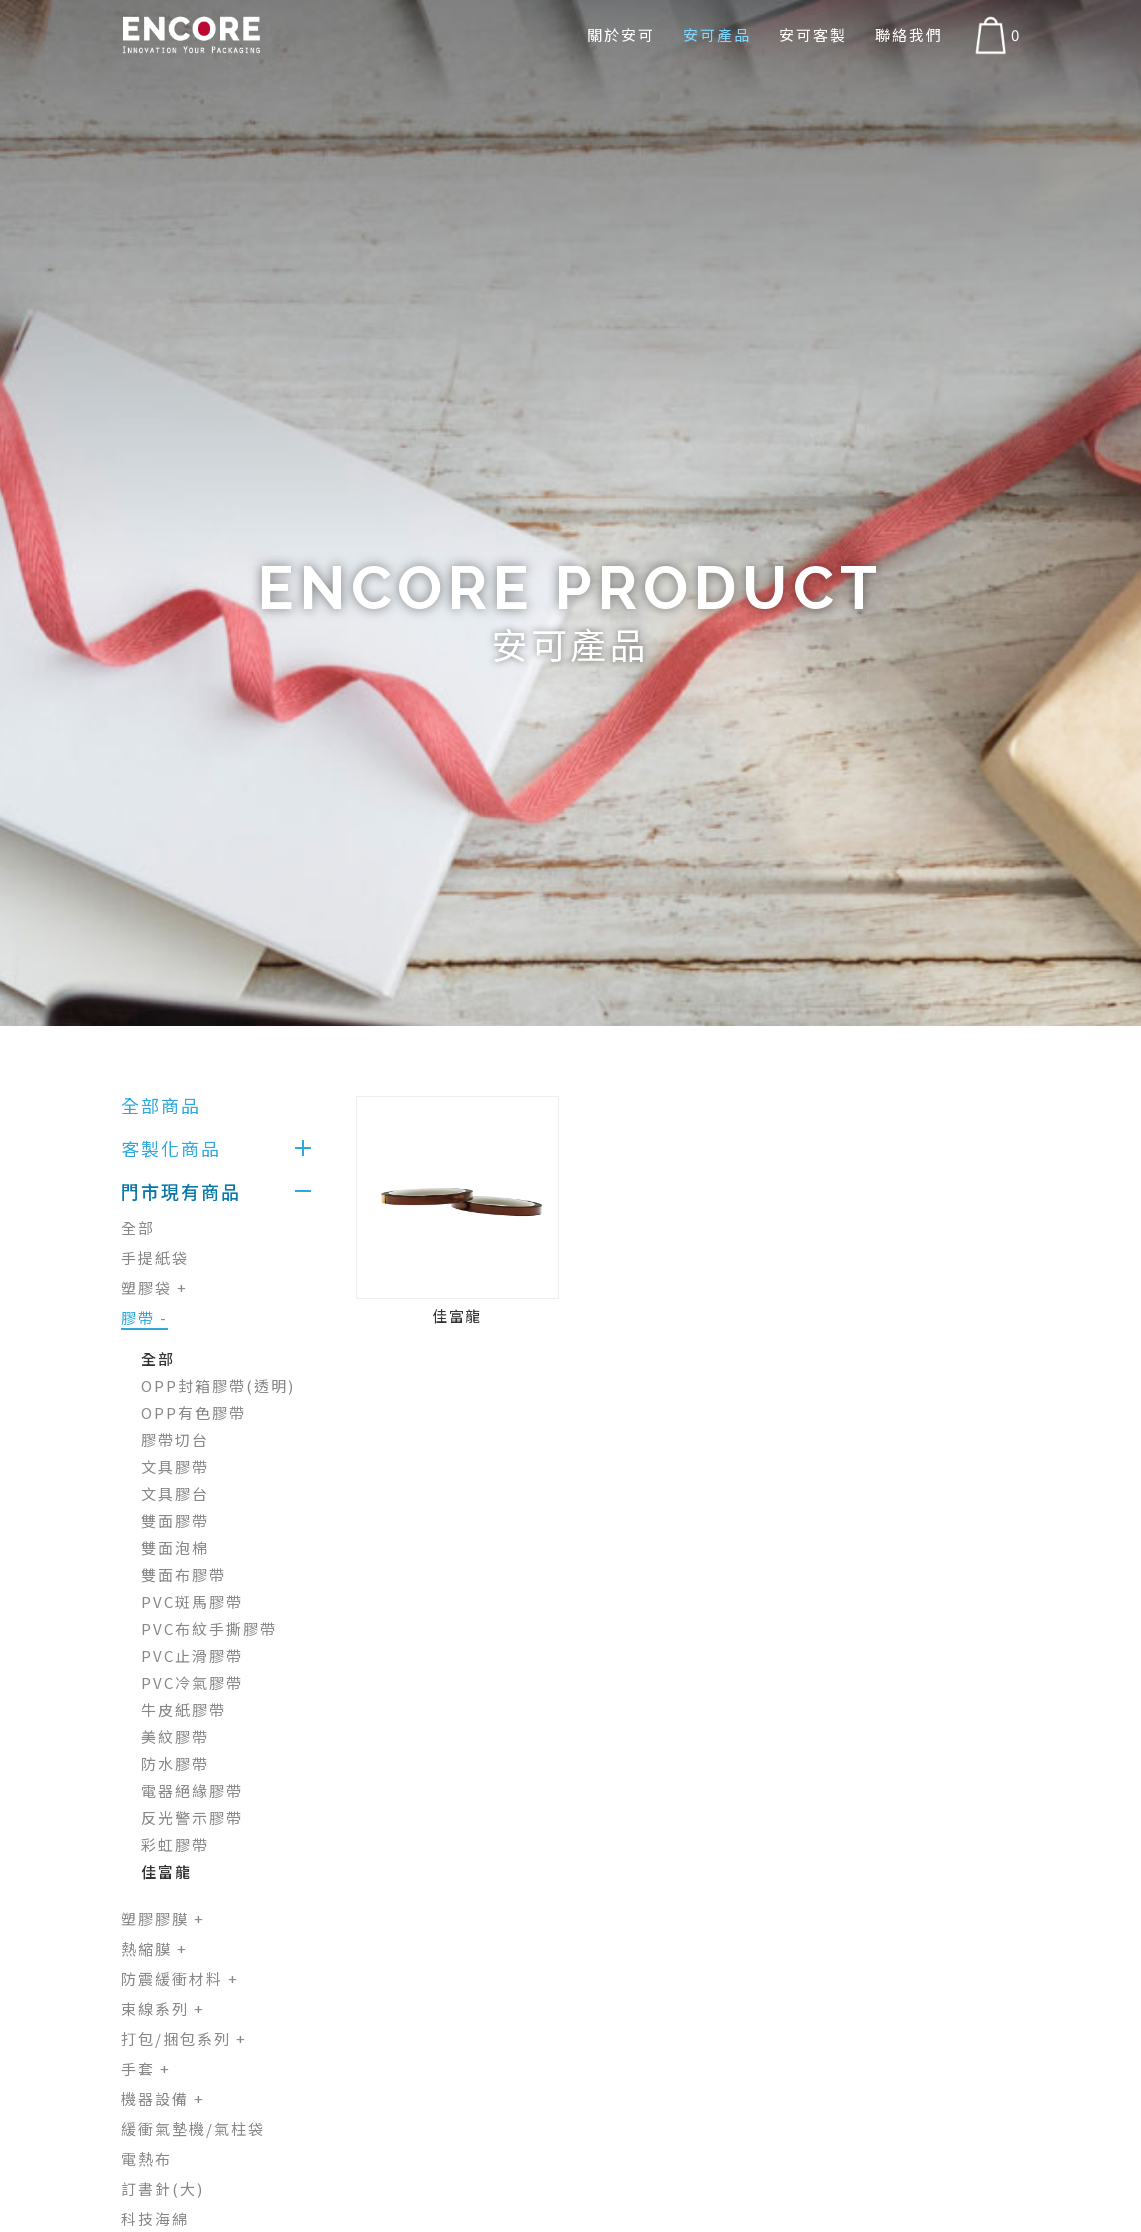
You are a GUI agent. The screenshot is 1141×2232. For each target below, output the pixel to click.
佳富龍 (166, 1871)
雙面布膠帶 (183, 1574)
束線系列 (163, 2008)
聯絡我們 (909, 34)
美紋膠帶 (175, 1736)
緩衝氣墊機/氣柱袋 (193, 2128)
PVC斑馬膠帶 (192, 1601)
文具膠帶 (175, 1466)
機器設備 (163, 2098)
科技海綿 (155, 2218)
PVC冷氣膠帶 (192, 1682)
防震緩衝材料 (180, 1978)
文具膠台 (175, 1493)
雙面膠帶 (175, 1520)
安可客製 (813, 34)
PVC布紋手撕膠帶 (209, 1628)
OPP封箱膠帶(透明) (218, 1385)
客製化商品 (171, 1148)
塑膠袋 (154, 1287)
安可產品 (717, 34)
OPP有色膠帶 (193, 1412)
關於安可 (621, 34)
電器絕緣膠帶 (192, 1790)
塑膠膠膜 (163, 1918)
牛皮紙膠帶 (183, 1709)
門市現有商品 (181, 1191)
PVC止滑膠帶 (192, 1655)
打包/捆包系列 (184, 2038)
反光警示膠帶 (192, 1817)
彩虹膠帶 (175, 1844)
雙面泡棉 (175, 1547)
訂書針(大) (162, 2188)
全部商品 (161, 1105)
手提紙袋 (155, 1257)
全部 (138, 1227)
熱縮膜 (154, 1948)
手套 (146, 2068)
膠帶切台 (175, 1439)
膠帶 (144, 1317)
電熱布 (146, 2158)
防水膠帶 (175, 1763)
